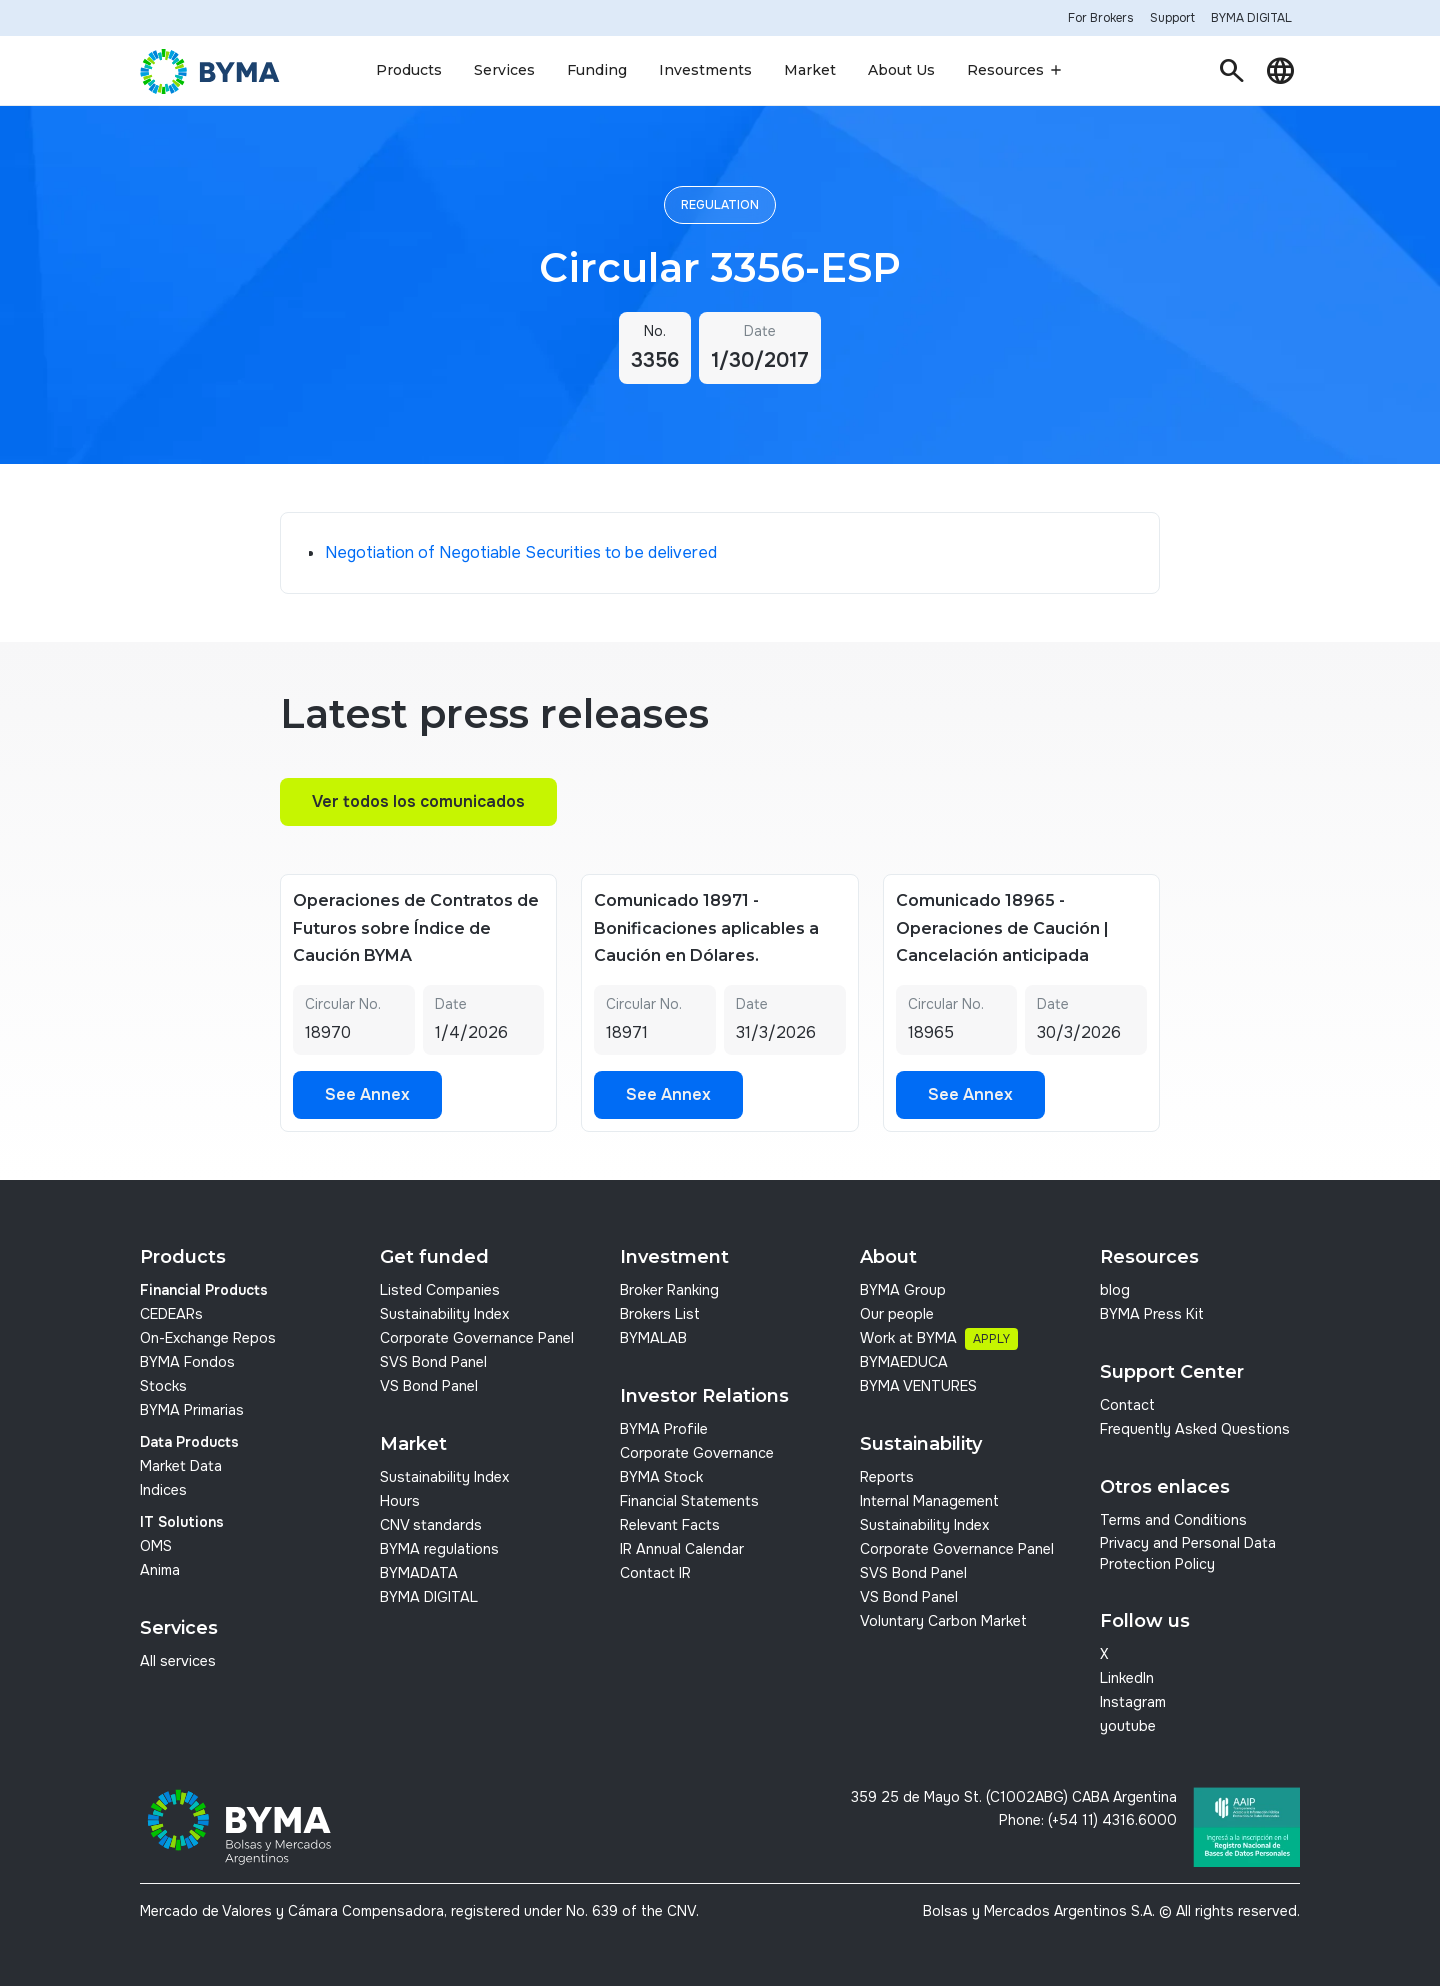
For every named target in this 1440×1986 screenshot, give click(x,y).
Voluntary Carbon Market (943, 1621)
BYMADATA (419, 1573)
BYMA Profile (664, 1429)
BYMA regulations (439, 1549)
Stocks (163, 1386)
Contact (1127, 1405)
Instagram (1133, 1702)
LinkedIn (1127, 1678)
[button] (409, 71)
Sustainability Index (444, 1314)
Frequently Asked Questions (1195, 1429)
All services (178, 1661)
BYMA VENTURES (918, 1386)
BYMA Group (903, 1290)
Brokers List (660, 1314)
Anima (160, 1570)
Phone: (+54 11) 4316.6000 (1088, 1820)
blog (1115, 1290)
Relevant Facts (670, 1525)
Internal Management (929, 1501)
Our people (897, 1314)
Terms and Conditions (1173, 1520)
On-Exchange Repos (208, 1338)
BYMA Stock (661, 1477)
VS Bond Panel (429, 1386)
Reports (887, 1477)
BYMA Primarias (192, 1410)
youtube (1128, 1726)
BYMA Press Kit (1152, 1314)
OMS (156, 1546)
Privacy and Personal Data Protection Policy (1188, 1554)
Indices (163, 1490)
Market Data (181, 1466)
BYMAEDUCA (904, 1362)
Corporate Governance (697, 1453)
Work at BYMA (908, 1338)
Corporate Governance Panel (477, 1338)
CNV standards (431, 1525)
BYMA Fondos (187, 1362)
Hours (400, 1501)
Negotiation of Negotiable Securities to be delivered (521, 552)
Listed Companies (440, 1290)
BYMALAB (653, 1338)
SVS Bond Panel (433, 1362)
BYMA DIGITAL (429, 1597)
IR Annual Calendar (682, 1549)
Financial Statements (689, 1501)
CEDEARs (171, 1314)
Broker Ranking (669, 1290)
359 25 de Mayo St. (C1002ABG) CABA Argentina (1014, 1797)
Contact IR (655, 1573)
